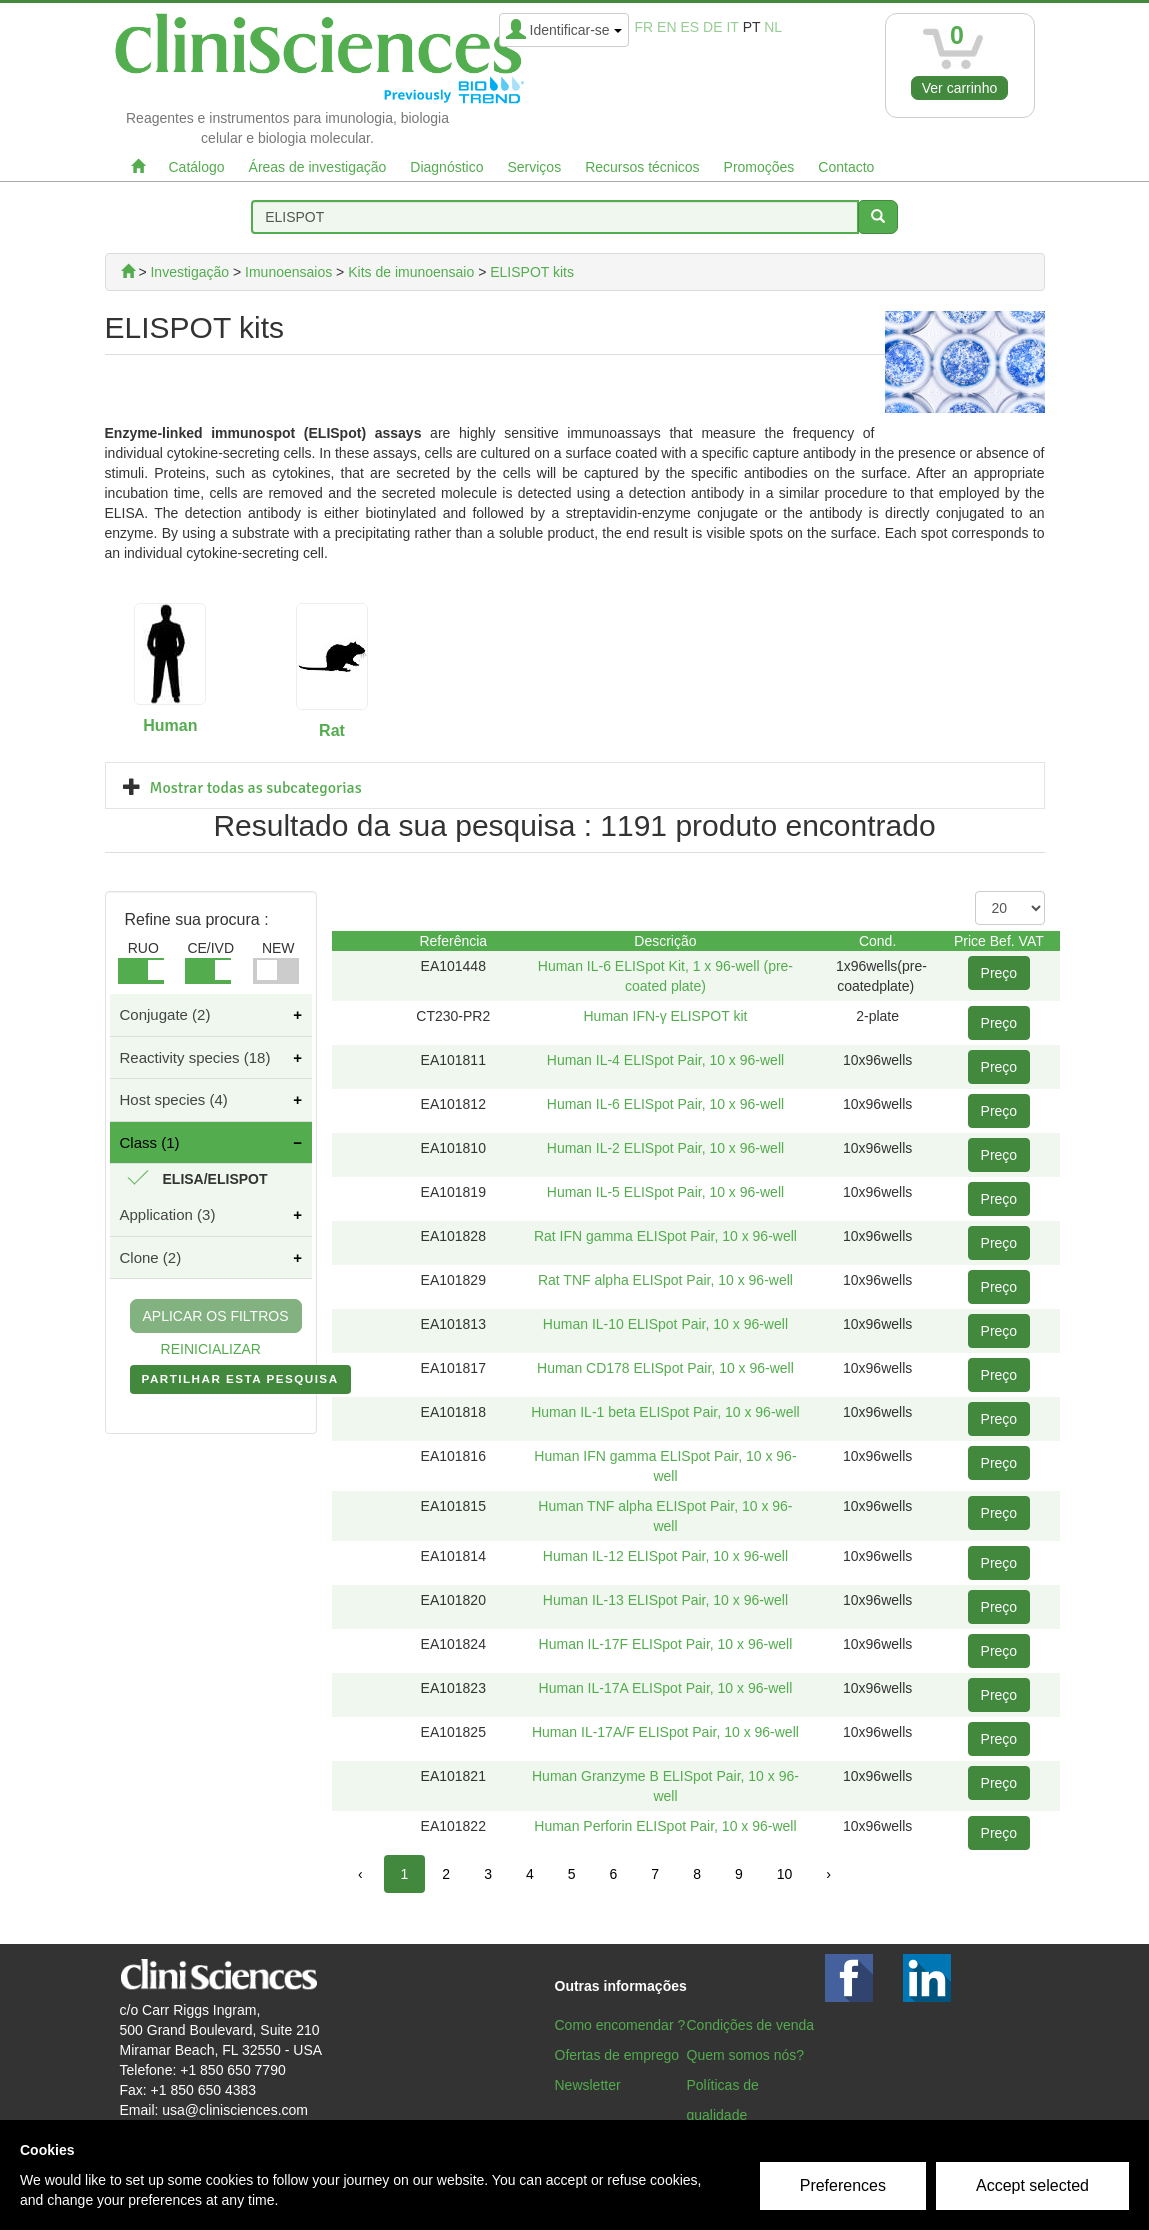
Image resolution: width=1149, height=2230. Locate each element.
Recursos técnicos (642, 167)
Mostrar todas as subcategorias (256, 788)
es (689, 27)
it (732, 27)
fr (644, 27)
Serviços (534, 167)
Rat (332, 730)
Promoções (759, 167)
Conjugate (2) (165, 1014)
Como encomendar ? (620, 2025)
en (666, 27)
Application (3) (168, 1214)
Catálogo (197, 167)
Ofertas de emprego (617, 2055)
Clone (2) (151, 1257)
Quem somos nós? (746, 2055)
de (712, 27)
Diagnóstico (446, 167)
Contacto (846, 167)
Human (170, 725)
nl (773, 27)
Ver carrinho (959, 88)
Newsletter (588, 2085)
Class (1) (150, 1142)
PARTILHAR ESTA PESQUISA (240, 1383)
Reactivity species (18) (195, 1057)
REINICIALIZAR (211, 1349)
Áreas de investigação (318, 167)
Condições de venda (751, 2025)
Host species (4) (174, 1099)
